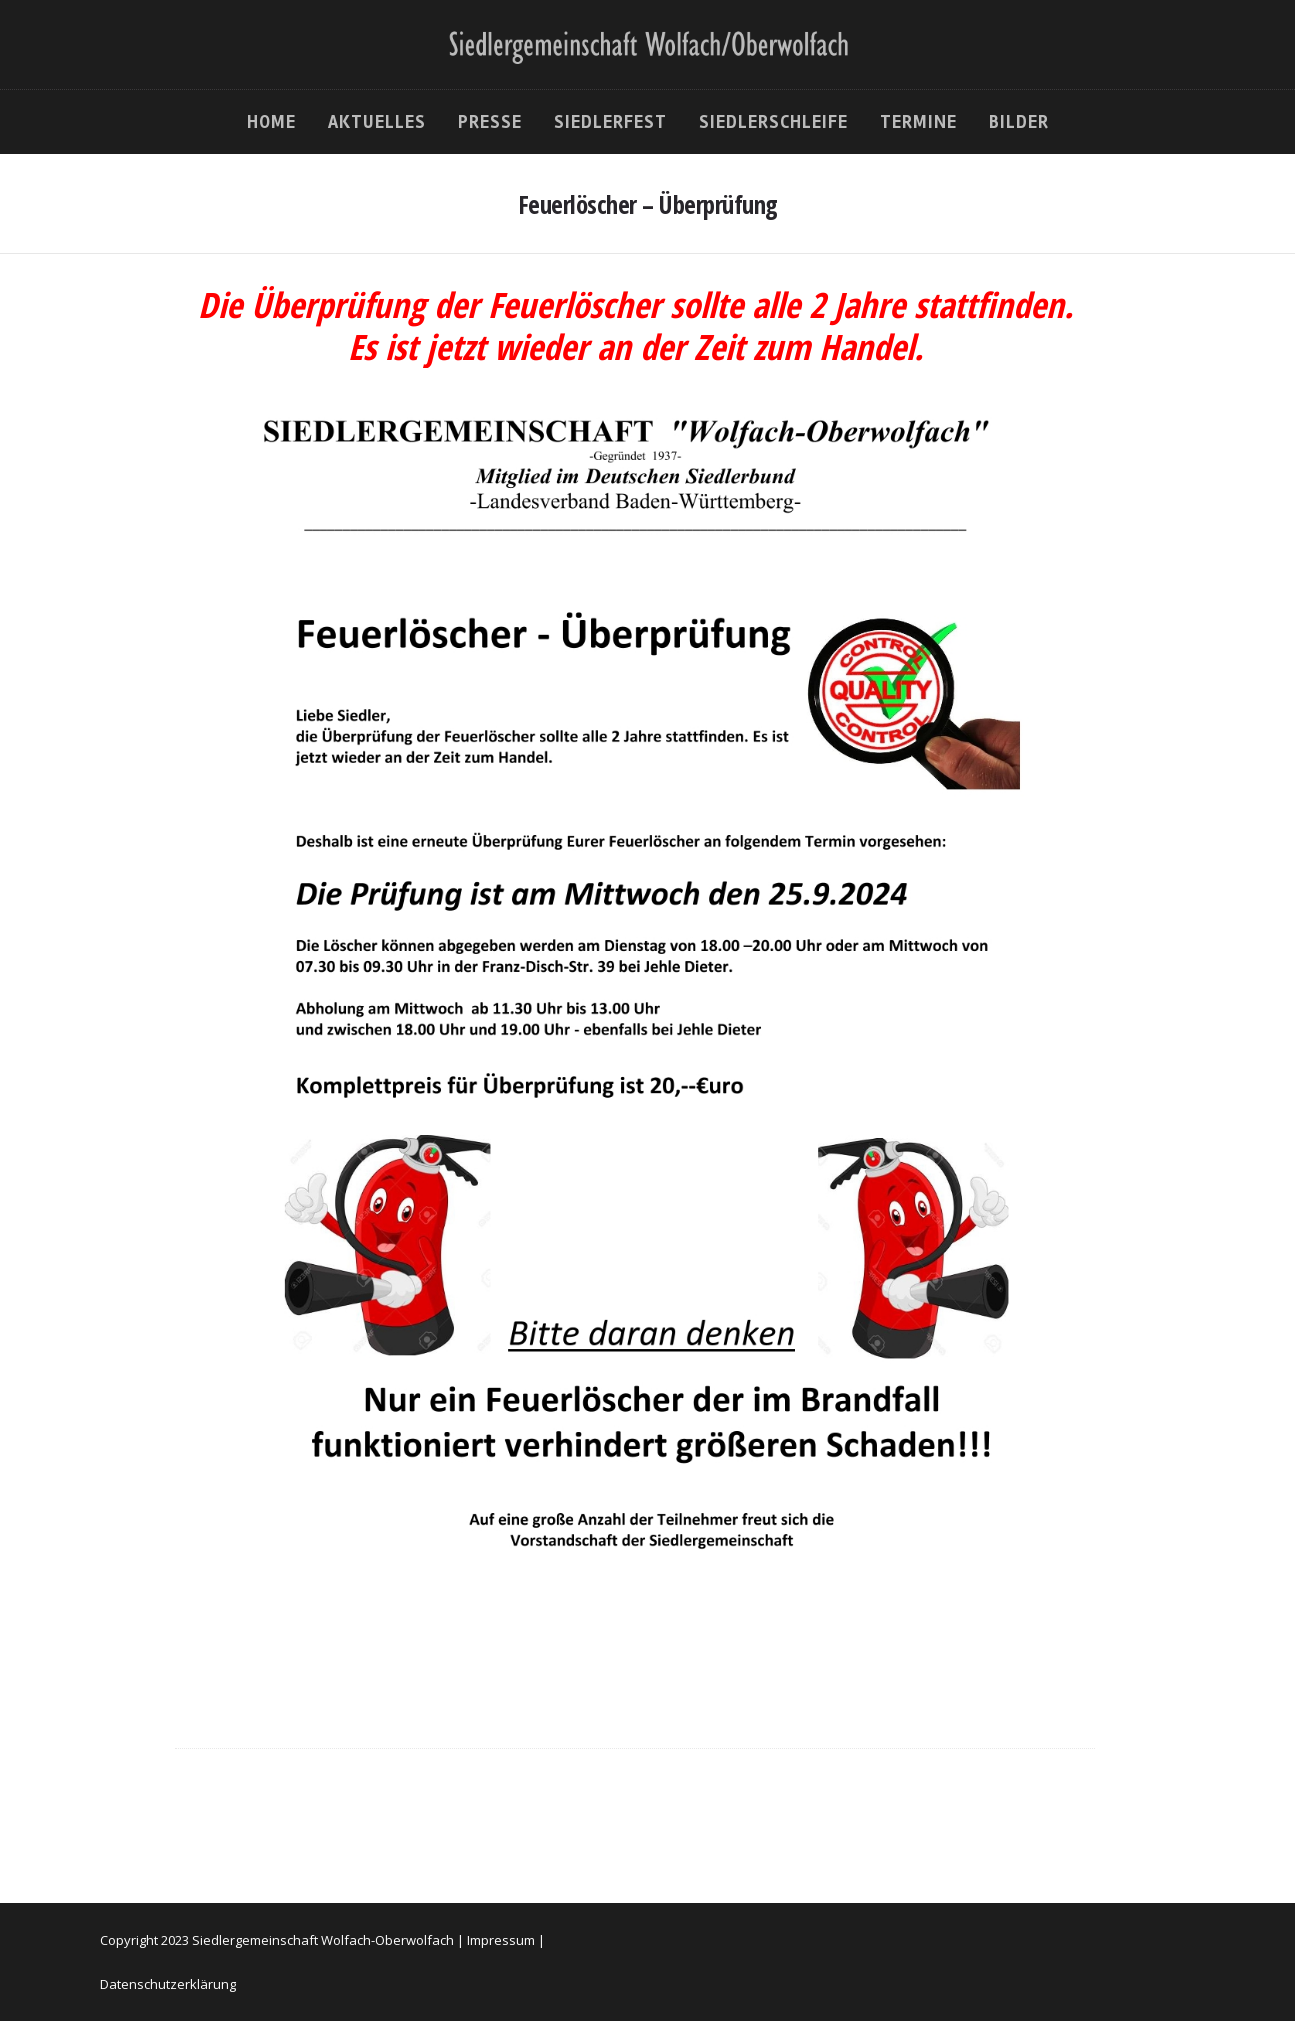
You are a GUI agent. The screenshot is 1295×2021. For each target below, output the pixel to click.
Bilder (1019, 122)
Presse (490, 122)
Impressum (501, 1940)
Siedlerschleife (773, 122)
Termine (918, 122)
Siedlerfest (610, 122)
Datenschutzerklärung (168, 1984)
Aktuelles (377, 122)
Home (271, 122)
